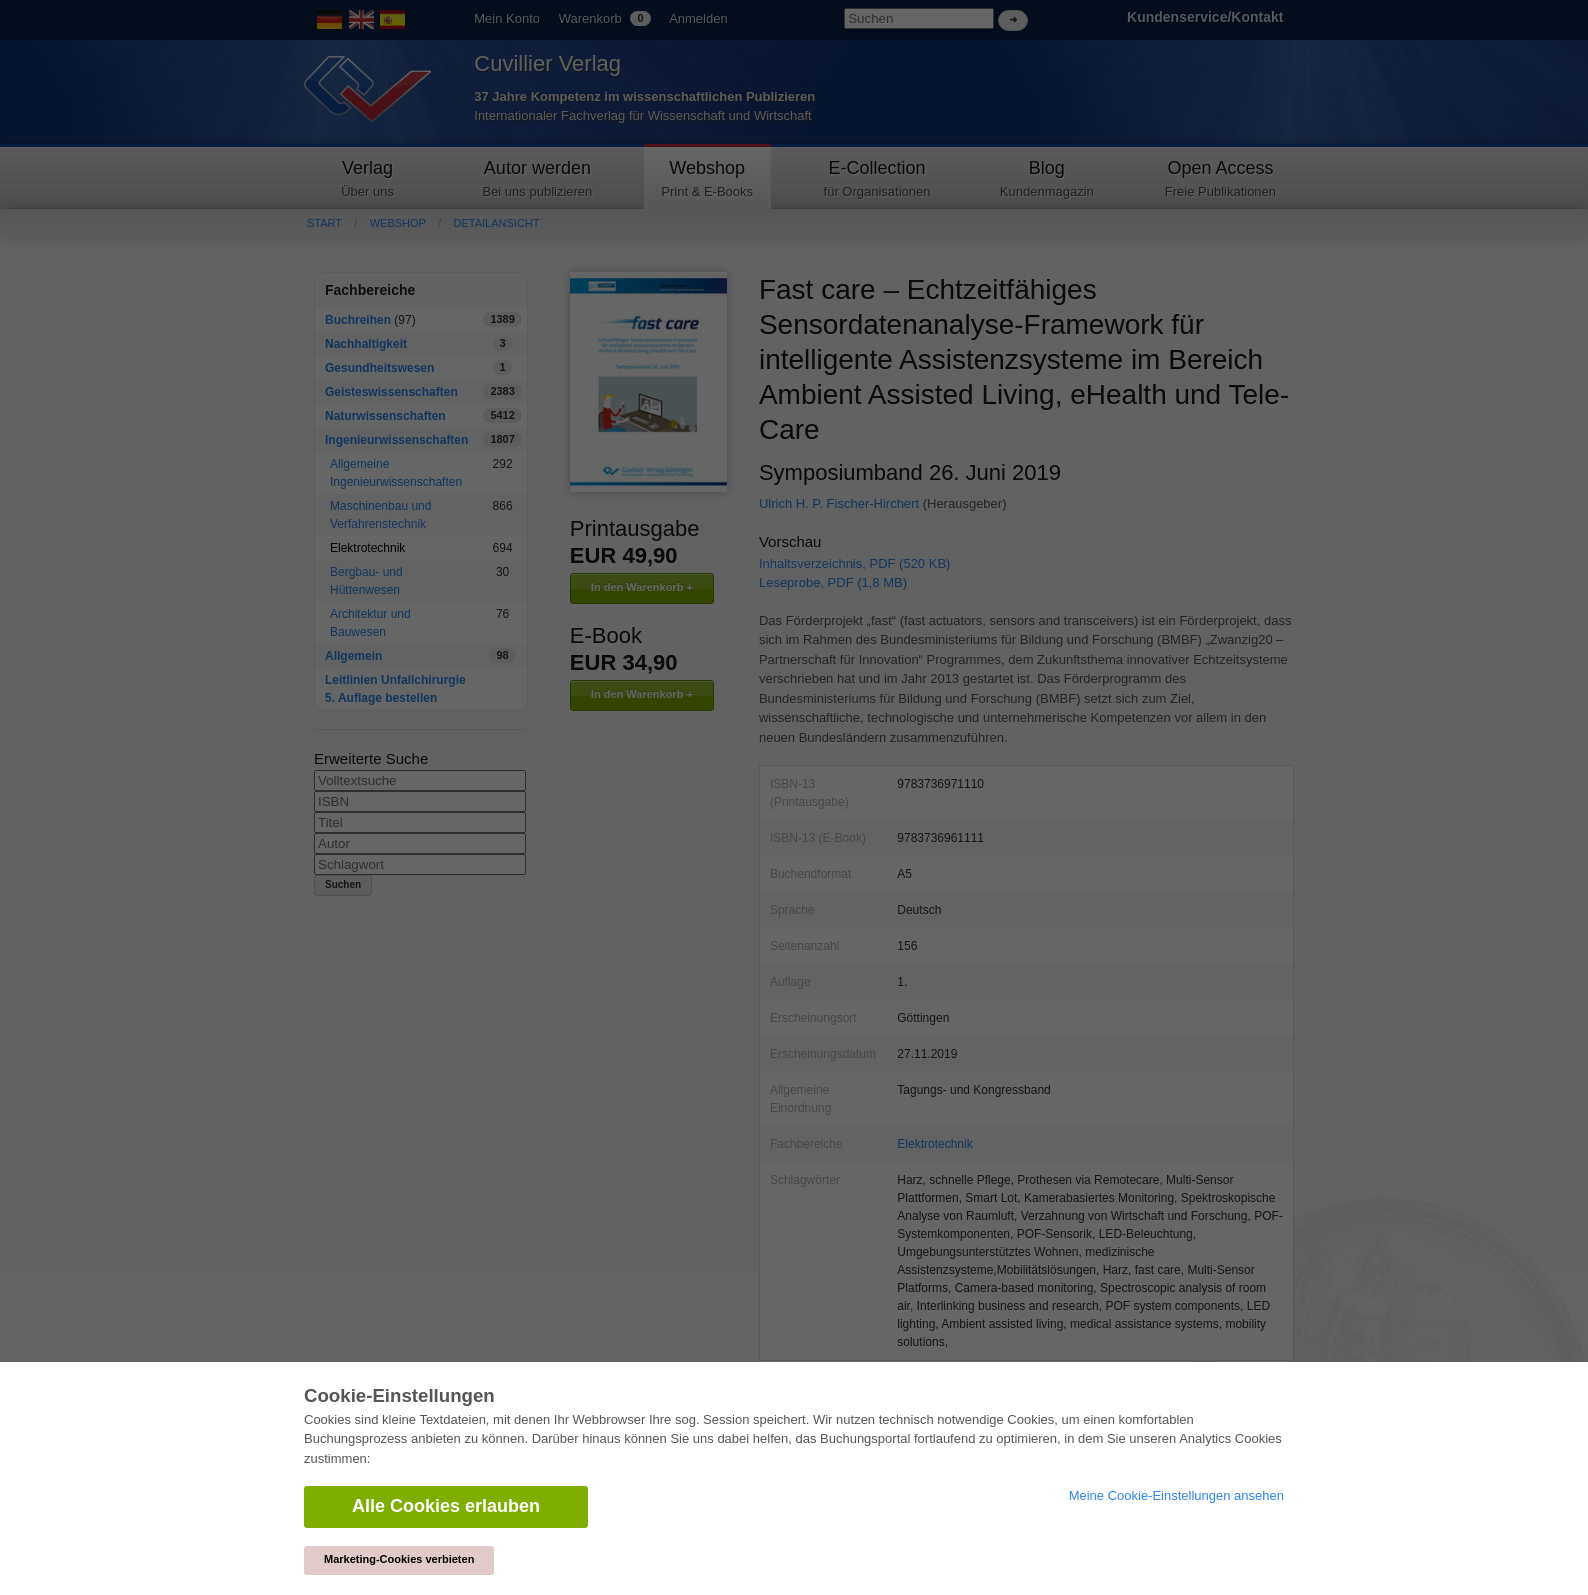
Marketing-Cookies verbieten (399, 1559)
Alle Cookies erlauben (446, 1506)
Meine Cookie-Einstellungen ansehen (1176, 1495)
